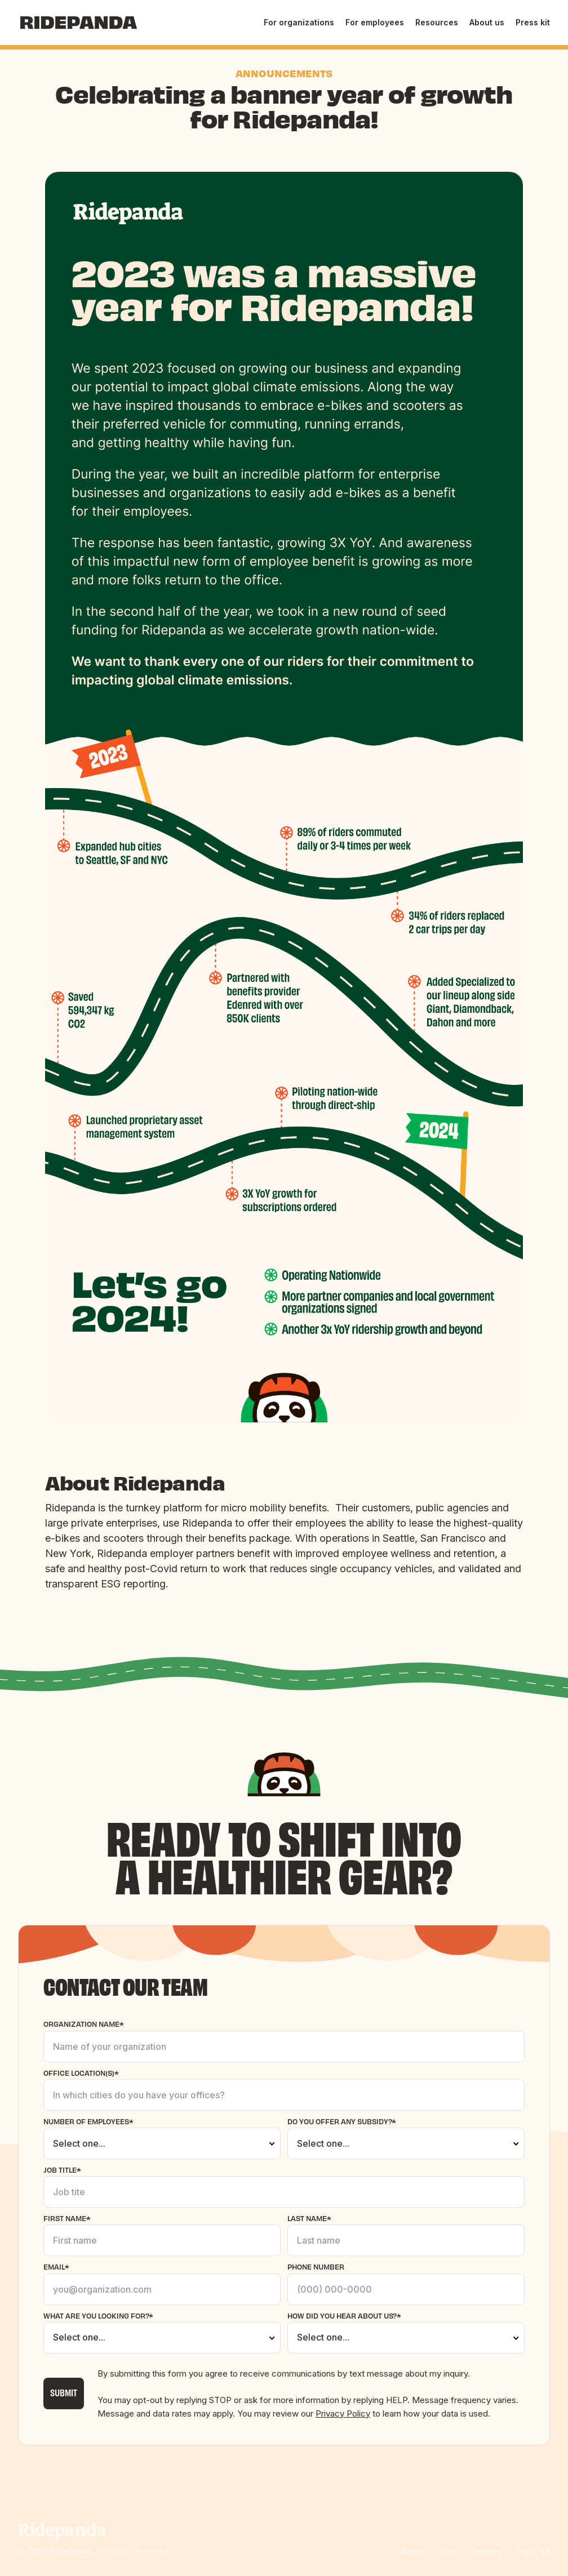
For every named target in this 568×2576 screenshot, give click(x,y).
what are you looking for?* (98, 2315)
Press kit (533, 22)
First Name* (67, 2218)
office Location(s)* (81, 2072)
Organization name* (83, 2023)
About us (486, 22)
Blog (447, 2551)
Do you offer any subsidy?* (341, 2121)
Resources (436, 22)
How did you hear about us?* (344, 2315)
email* (56, 2266)
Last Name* (309, 2218)
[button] (299, 22)
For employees (374, 22)
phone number (315, 2266)
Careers (485, 2551)
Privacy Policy (343, 2413)
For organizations (299, 22)
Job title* (62, 2169)
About (413, 2551)
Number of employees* (88, 2121)
